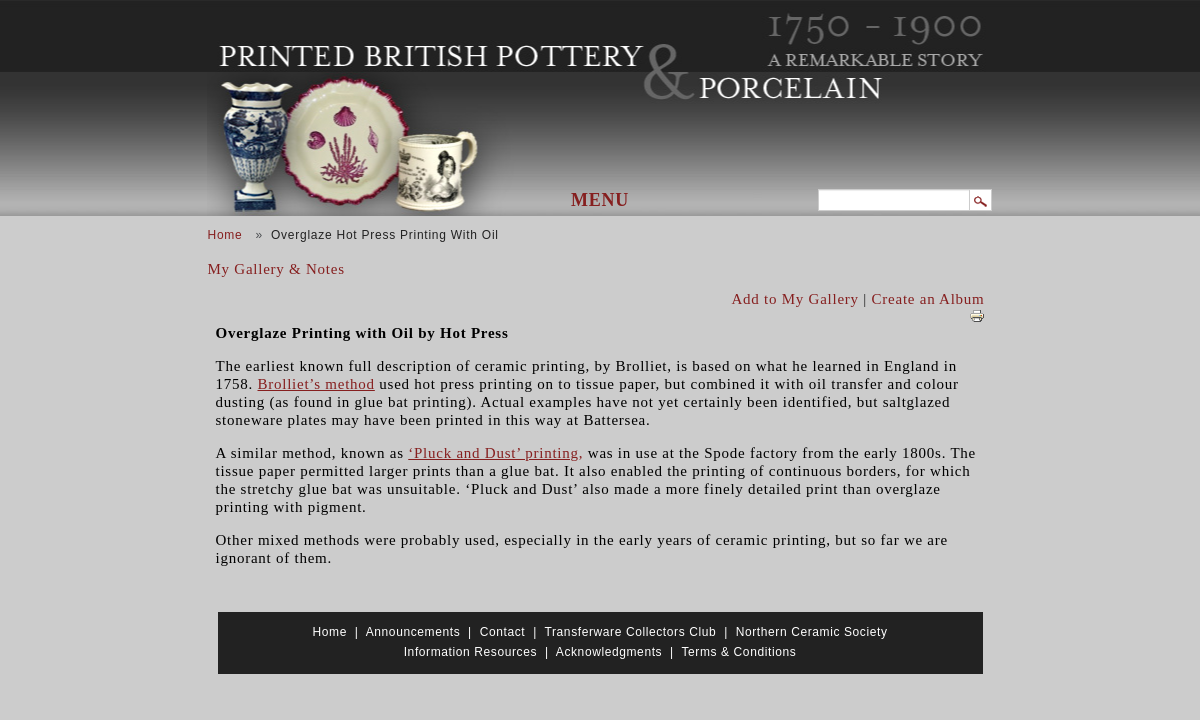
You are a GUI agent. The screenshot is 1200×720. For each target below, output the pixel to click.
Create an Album (928, 299)
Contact (503, 632)
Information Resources (470, 652)
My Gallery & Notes (276, 269)
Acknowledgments (609, 652)
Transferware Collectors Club (631, 632)
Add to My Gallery (795, 299)
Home (225, 235)
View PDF (977, 316)
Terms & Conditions (738, 652)
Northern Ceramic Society (812, 632)
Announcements (413, 632)
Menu (600, 200)
